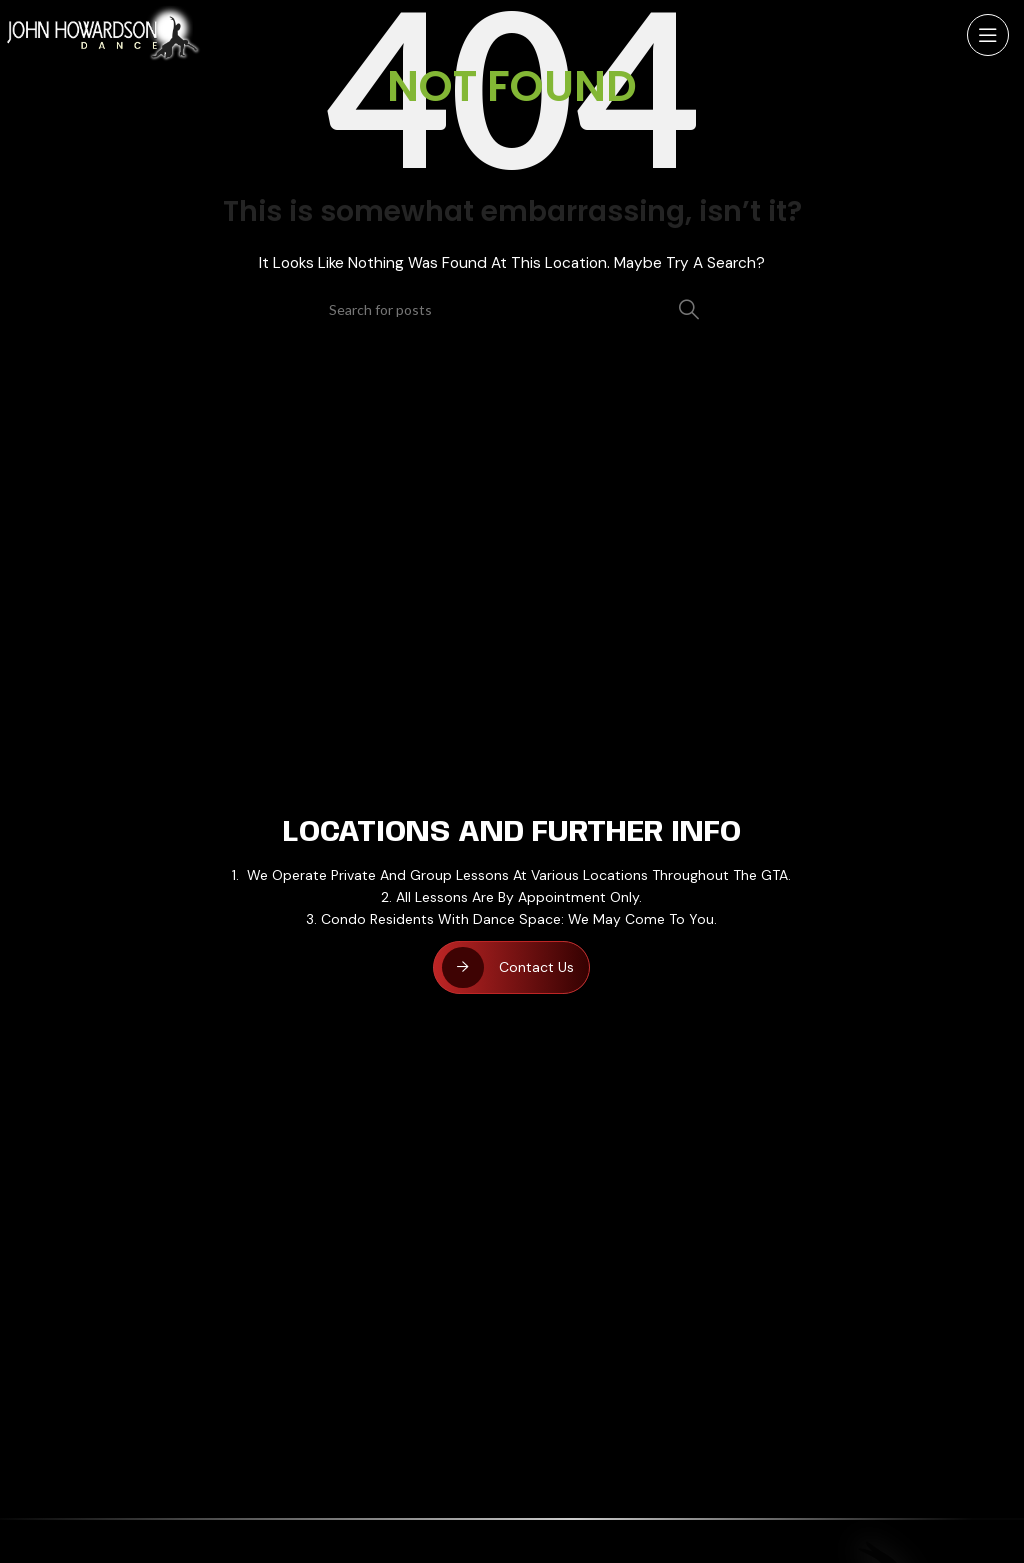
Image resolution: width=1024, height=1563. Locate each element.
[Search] (512, 309)
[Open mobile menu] (988, 35)
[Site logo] (104, 33)
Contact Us (536, 967)
